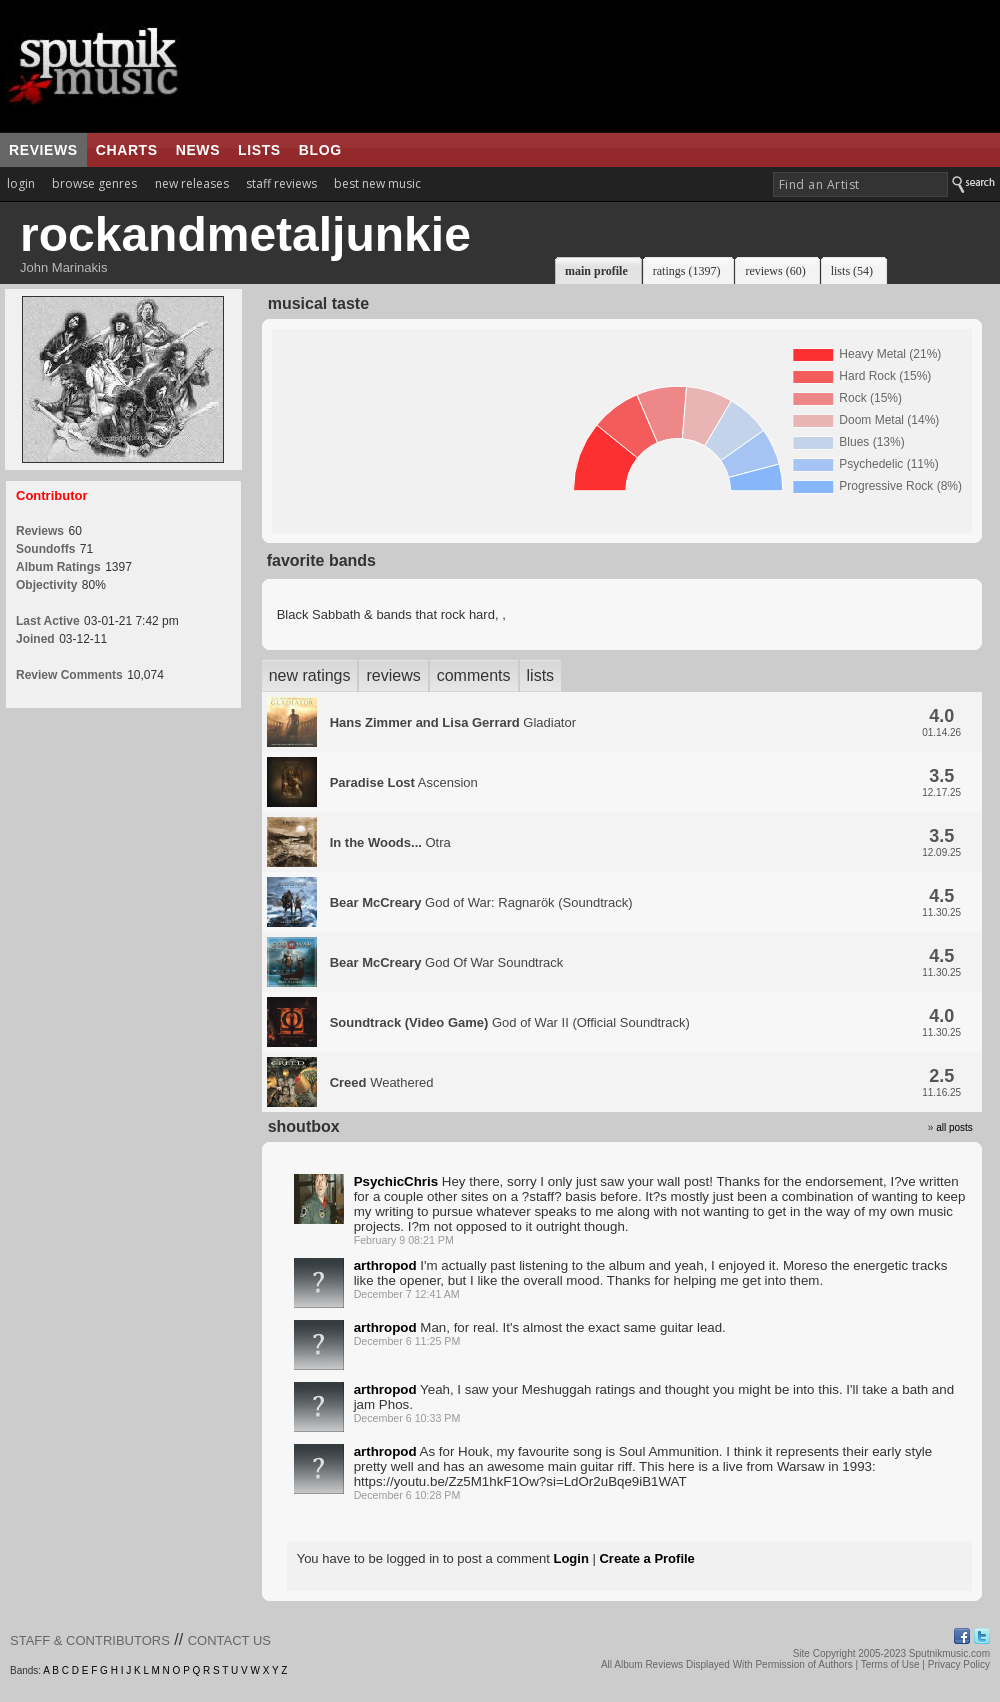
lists (259, 150)
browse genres (94, 183)
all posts (954, 1127)
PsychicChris (396, 1181)
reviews (43, 150)
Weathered (382, 1082)
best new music (377, 183)
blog (320, 150)
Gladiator (453, 722)
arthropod (385, 1265)
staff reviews (281, 183)
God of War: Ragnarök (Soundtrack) (481, 902)
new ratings (310, 675)
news (198, 150)
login (21, 183)
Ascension (404, 782)
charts (127, 150)
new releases (192, 183)
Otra (390, 842)
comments (474, 675)
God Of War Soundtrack (447, 962)
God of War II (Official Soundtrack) (510, 1022)
